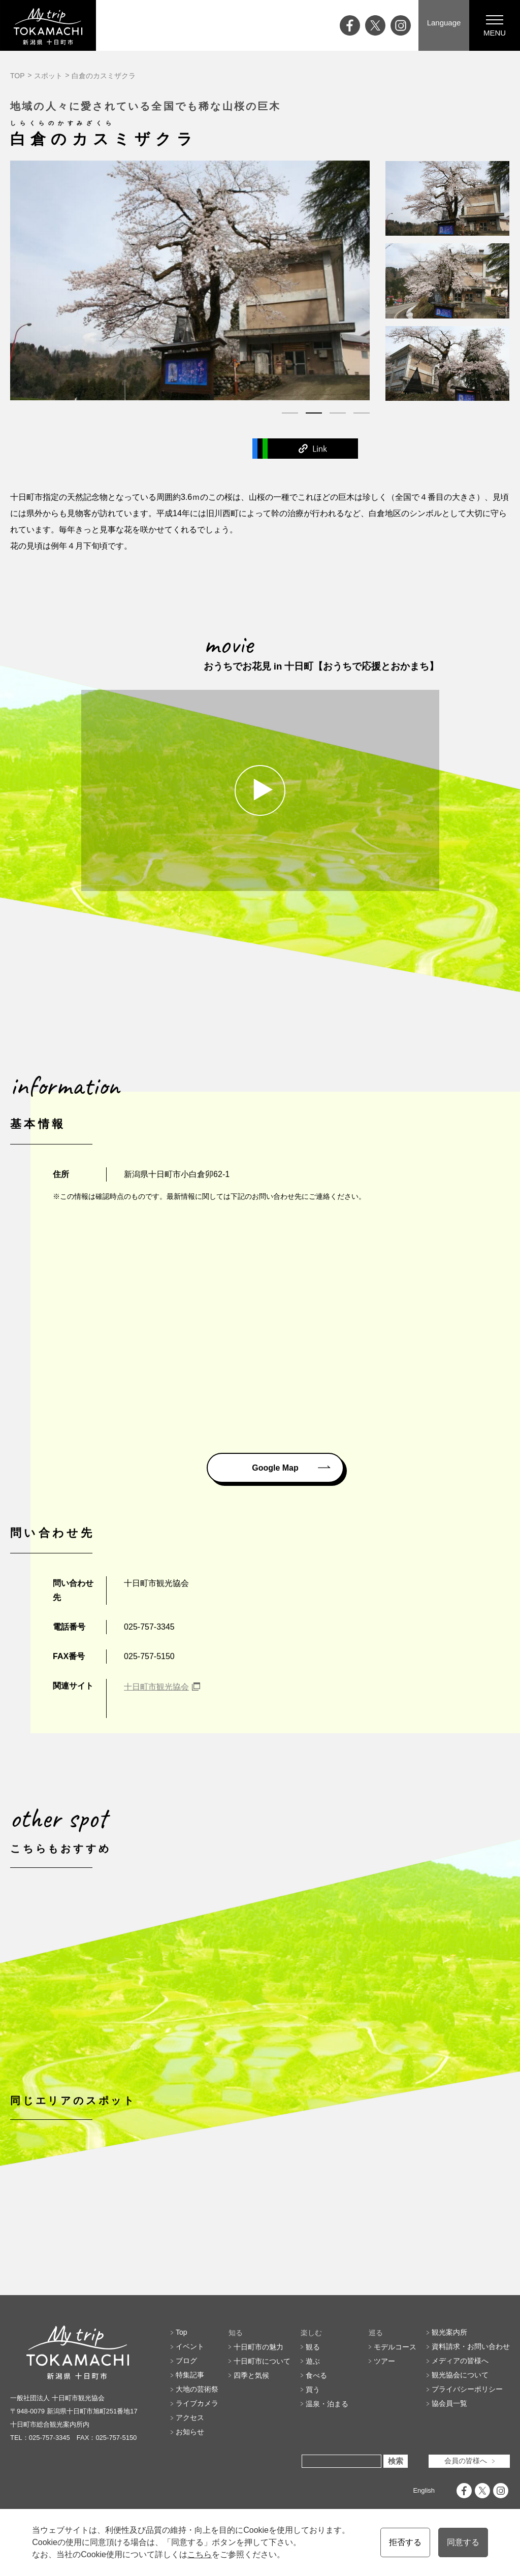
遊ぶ (313, 2408)
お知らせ (190, 2479)
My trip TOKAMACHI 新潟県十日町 (48, 25)
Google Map (275, 1467)
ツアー (384, 2408)
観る (313, 2394)
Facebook (115, 448)
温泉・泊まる (327, 2451)
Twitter (211, 448)
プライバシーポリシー (467, 2437)
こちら (199, 2554)
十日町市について (262, 2408)
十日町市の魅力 (258, 2394)
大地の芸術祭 (197, 2437)
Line (308, 448)
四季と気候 (251, 2423)
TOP (17, 76)
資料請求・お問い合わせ (471, 2394)
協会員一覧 (449, 2451)
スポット (48, 76)
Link (404, 448)
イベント (190, 2394)
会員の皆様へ (465, 2508)
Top (181, 2380)
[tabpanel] (190, 280)
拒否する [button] (405, 2542)
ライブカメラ (197, 2451)
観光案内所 (449, 2380)
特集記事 (190, 2423)
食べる (316, 2423)
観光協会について (460, 2423)
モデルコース (395, 2394)
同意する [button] (463, 2542)
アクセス (190, 2465)
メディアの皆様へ (460, 2408)
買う (313, 2437)
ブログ (186, 2408)
